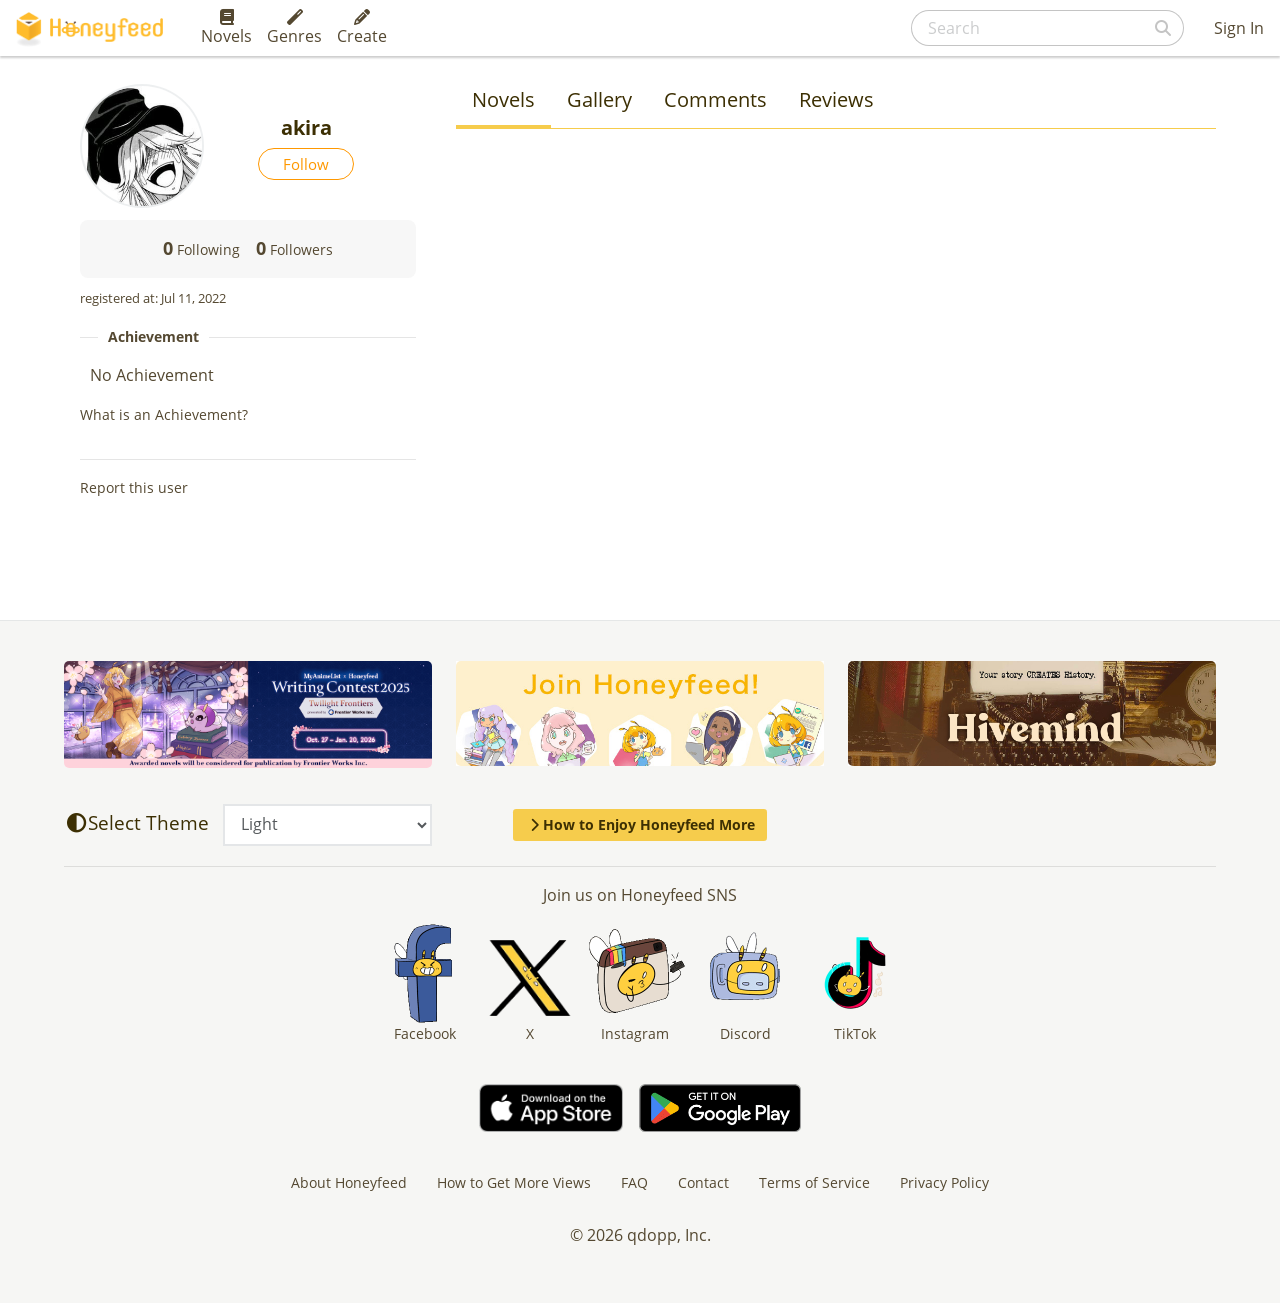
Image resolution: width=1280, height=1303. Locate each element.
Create (362, 28)
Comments (715, 99)
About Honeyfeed (349, 1182)
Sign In (1239, 28)
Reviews (836, 99)
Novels (226, 28)
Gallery (599, 99)
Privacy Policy (944, 1182)
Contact (703, 1182)
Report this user (134, 487)
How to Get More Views (514, 1182)
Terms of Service (814, 1182)
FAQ (634, 1182)
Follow (306, 164)
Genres (294, 28)
